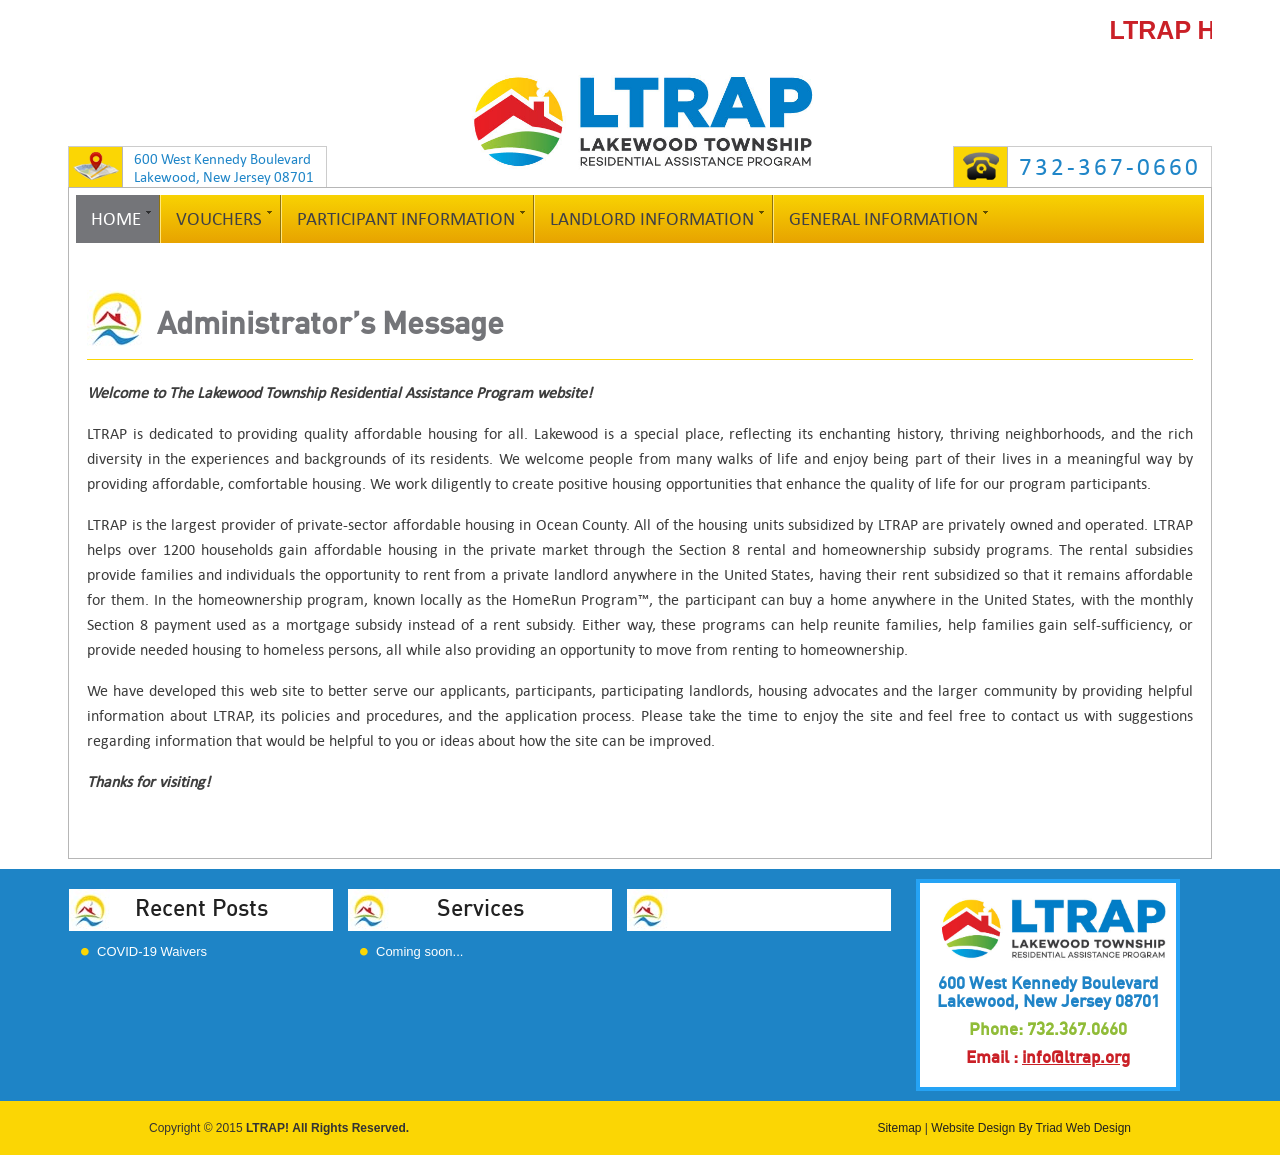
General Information (883, 219)
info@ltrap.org (1076, 1057)
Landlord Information (652, 219)
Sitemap (899, 1128)
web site (277, 690)
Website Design (973, 1128)
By (1025, 1128)
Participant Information (406, 219)
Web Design (1098, 1128)
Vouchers (219, 219)
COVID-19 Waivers (152, 951)
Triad (1049, 1128)
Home (116, 219)
